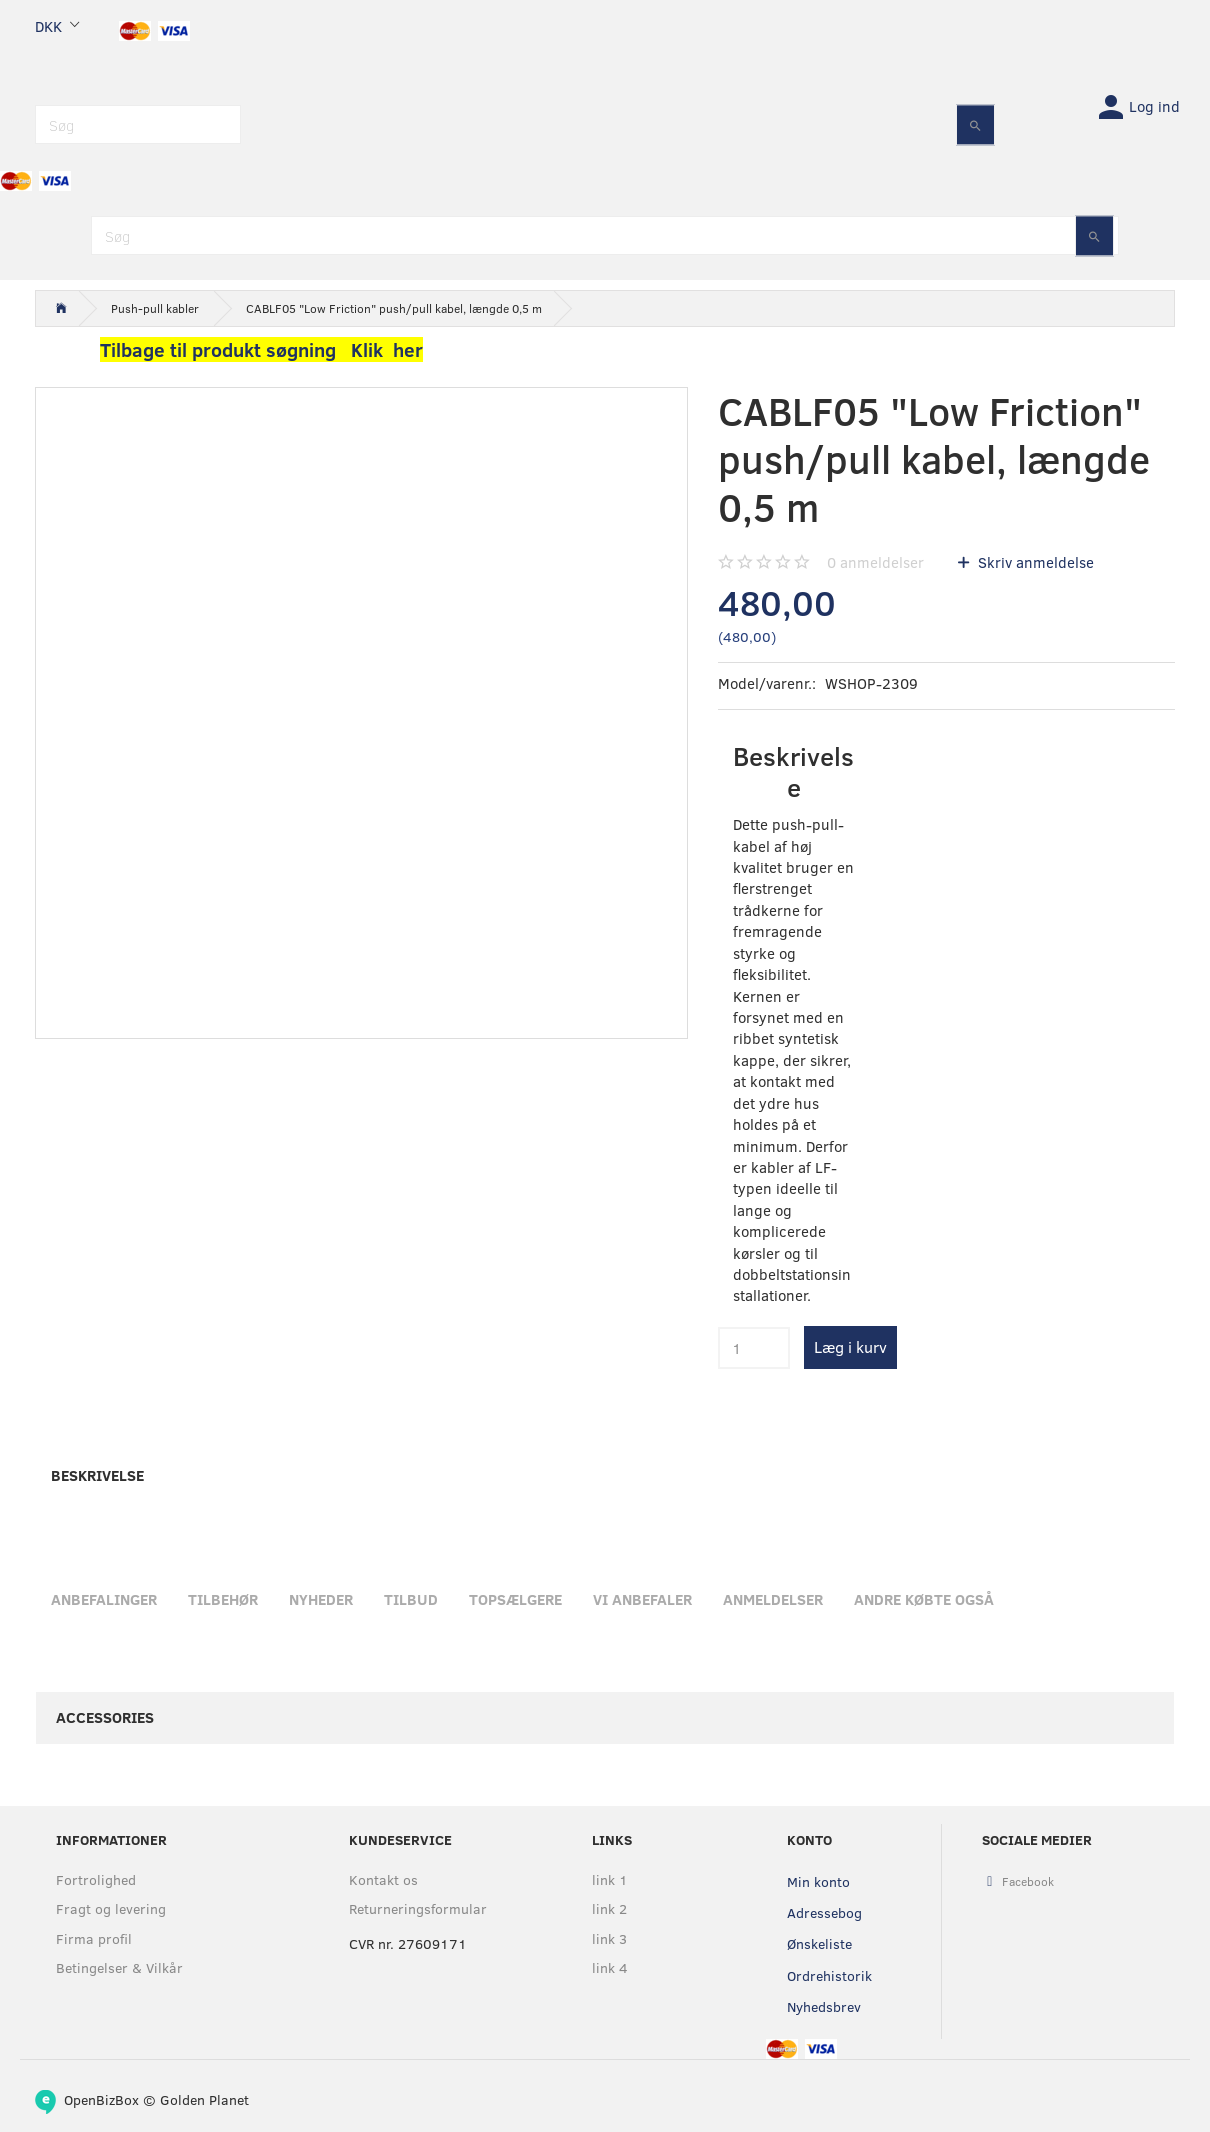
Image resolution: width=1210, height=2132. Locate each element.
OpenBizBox (101, 2099)
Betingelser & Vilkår (119, 1967)
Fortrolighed (96, 1879)
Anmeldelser (773, 1599)
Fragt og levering (111, 1908)
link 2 (609, 1908)
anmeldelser (875, 562)
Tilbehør (223, 1599)
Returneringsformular (418, 1908)
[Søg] (975, 124)
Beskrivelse (97, 1475)
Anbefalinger (104, 1599)
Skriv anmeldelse (1034, 562)
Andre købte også (924, 1599)
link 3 (609, 1938)
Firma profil (94, 1938)
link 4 (610, 1967)
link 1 (610, 1879)
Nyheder (321, 1599)
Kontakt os (383, 1879)
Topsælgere (515, 1599)
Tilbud (411, 1599)
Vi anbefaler (642, 1599)
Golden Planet (204, 2099)
